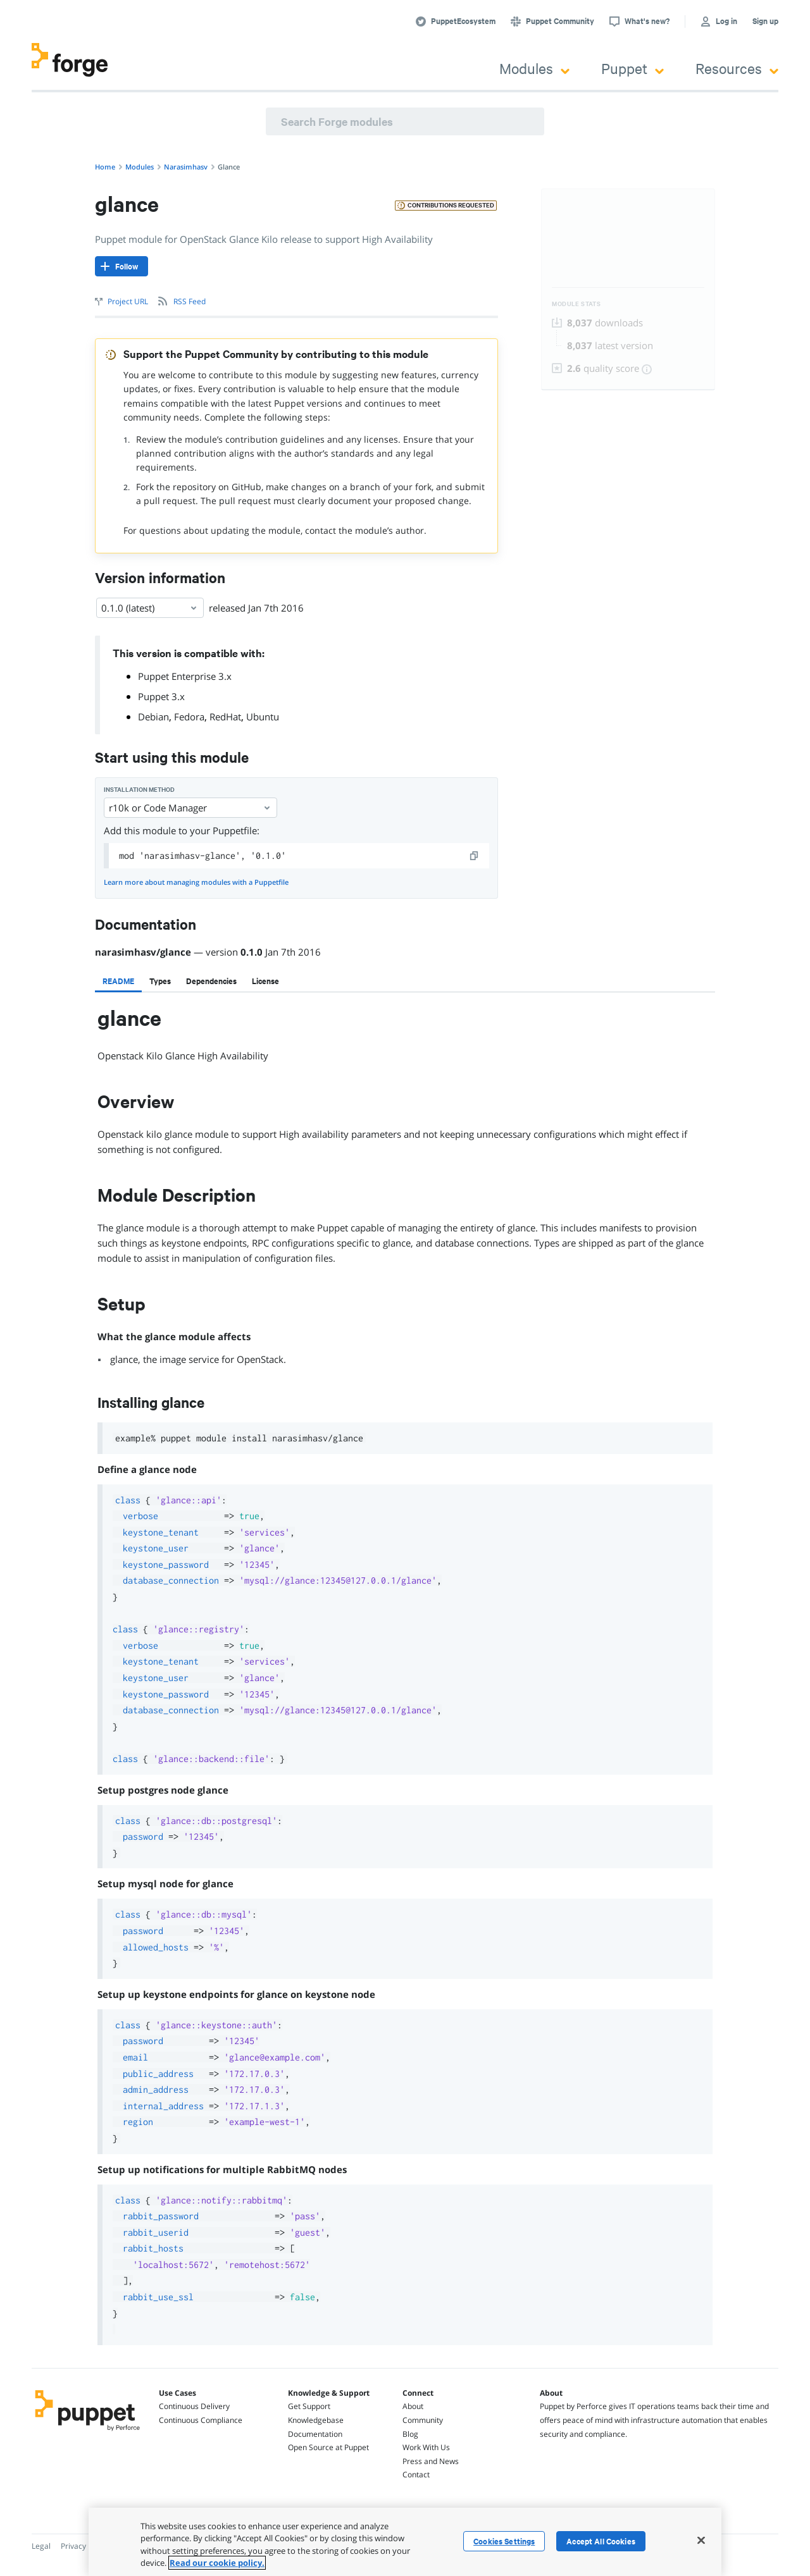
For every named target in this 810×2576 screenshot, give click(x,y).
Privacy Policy (84, 2546)
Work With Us (426, 2447)
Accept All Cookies (600, 2541)
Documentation (315, 2434)
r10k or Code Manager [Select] (190, 807)
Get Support (309, 2406)
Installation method (139, 790)
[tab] (118, 981)
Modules (534, 68)
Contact (416, 2474)
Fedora (189, 716)
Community (422, 2420)
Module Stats (576, 303)
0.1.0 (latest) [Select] (150, 607)
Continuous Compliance (200, 2420)
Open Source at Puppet (328, 2447)
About (412, 2406)
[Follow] (121, 266)
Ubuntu (262, 716)
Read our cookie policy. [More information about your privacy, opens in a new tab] (217, 2562)
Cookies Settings (504, 2541)
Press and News (430, 2461)
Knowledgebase (316, 2420)
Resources (736, 68)
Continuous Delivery (194, 2406)
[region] (405, 2542)
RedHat (225, 716)
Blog (410, 2434)
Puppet (632, 68)
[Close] (701, 2540)
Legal (41, 2546)
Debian (153, 716)
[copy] (474, 855)
